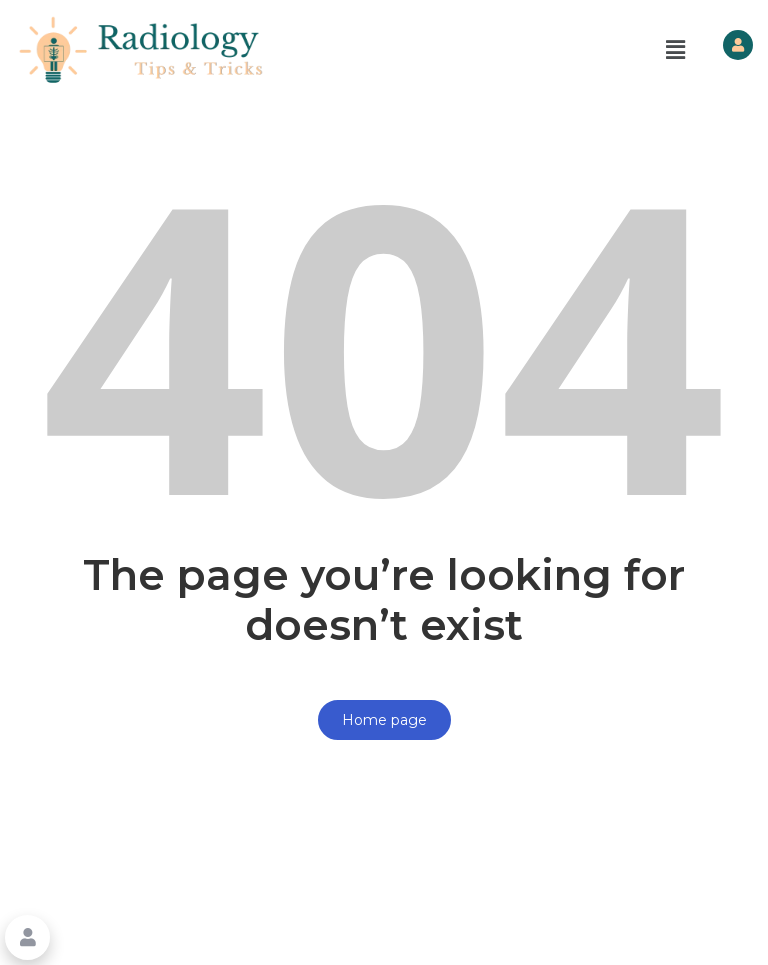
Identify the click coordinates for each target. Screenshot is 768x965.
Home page (384, 720)
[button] (676, 50)
